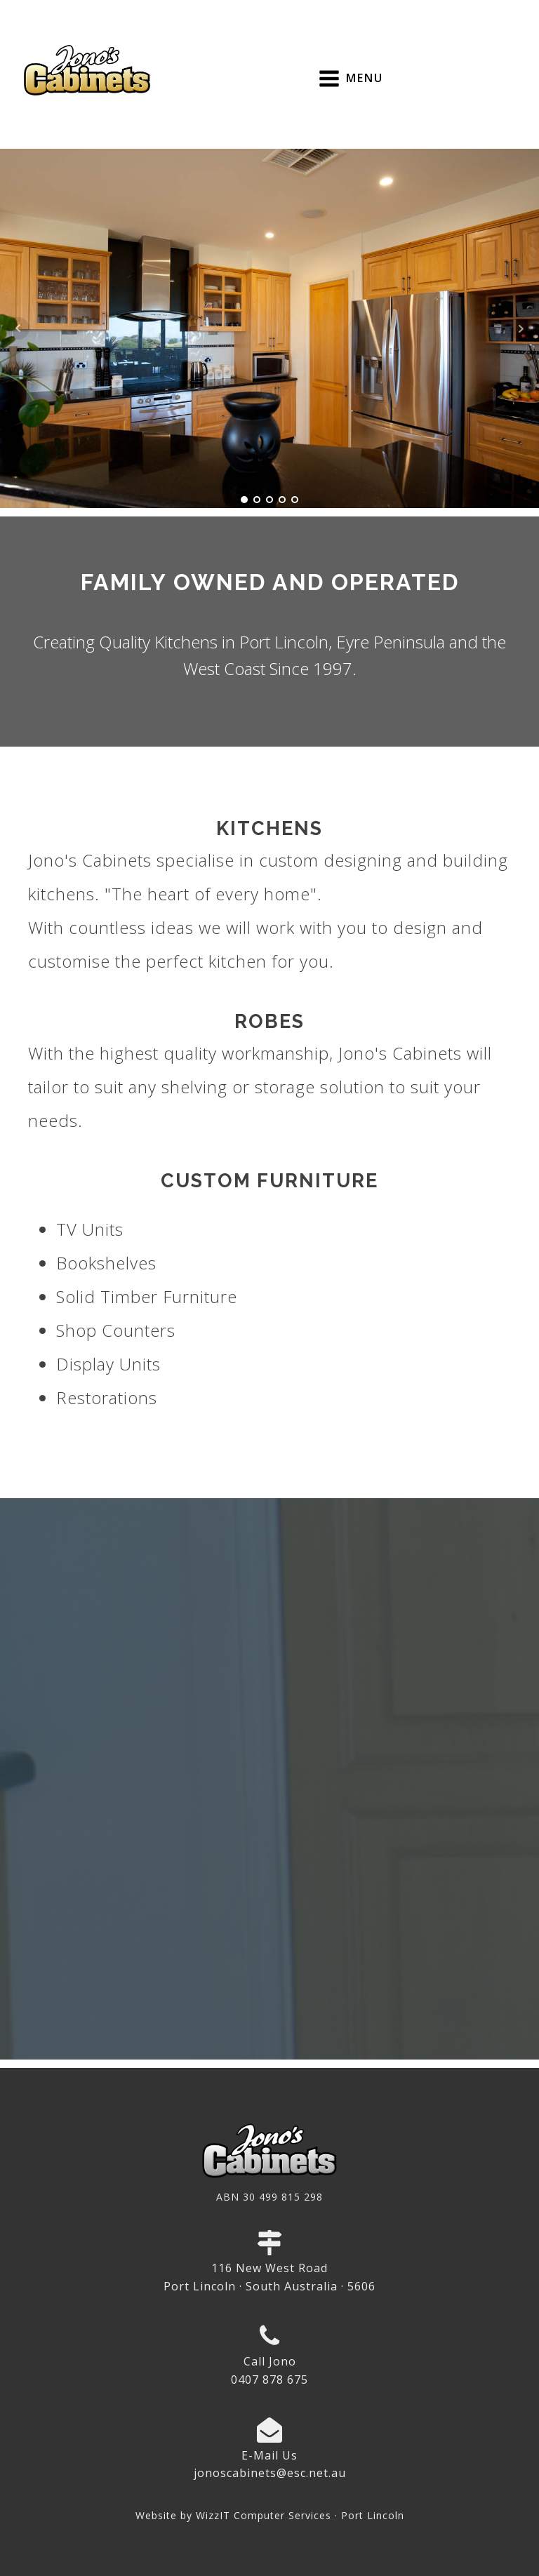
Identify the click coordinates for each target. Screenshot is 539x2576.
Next (521, 328)
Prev (18, 328)
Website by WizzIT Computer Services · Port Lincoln (269, 2515)
